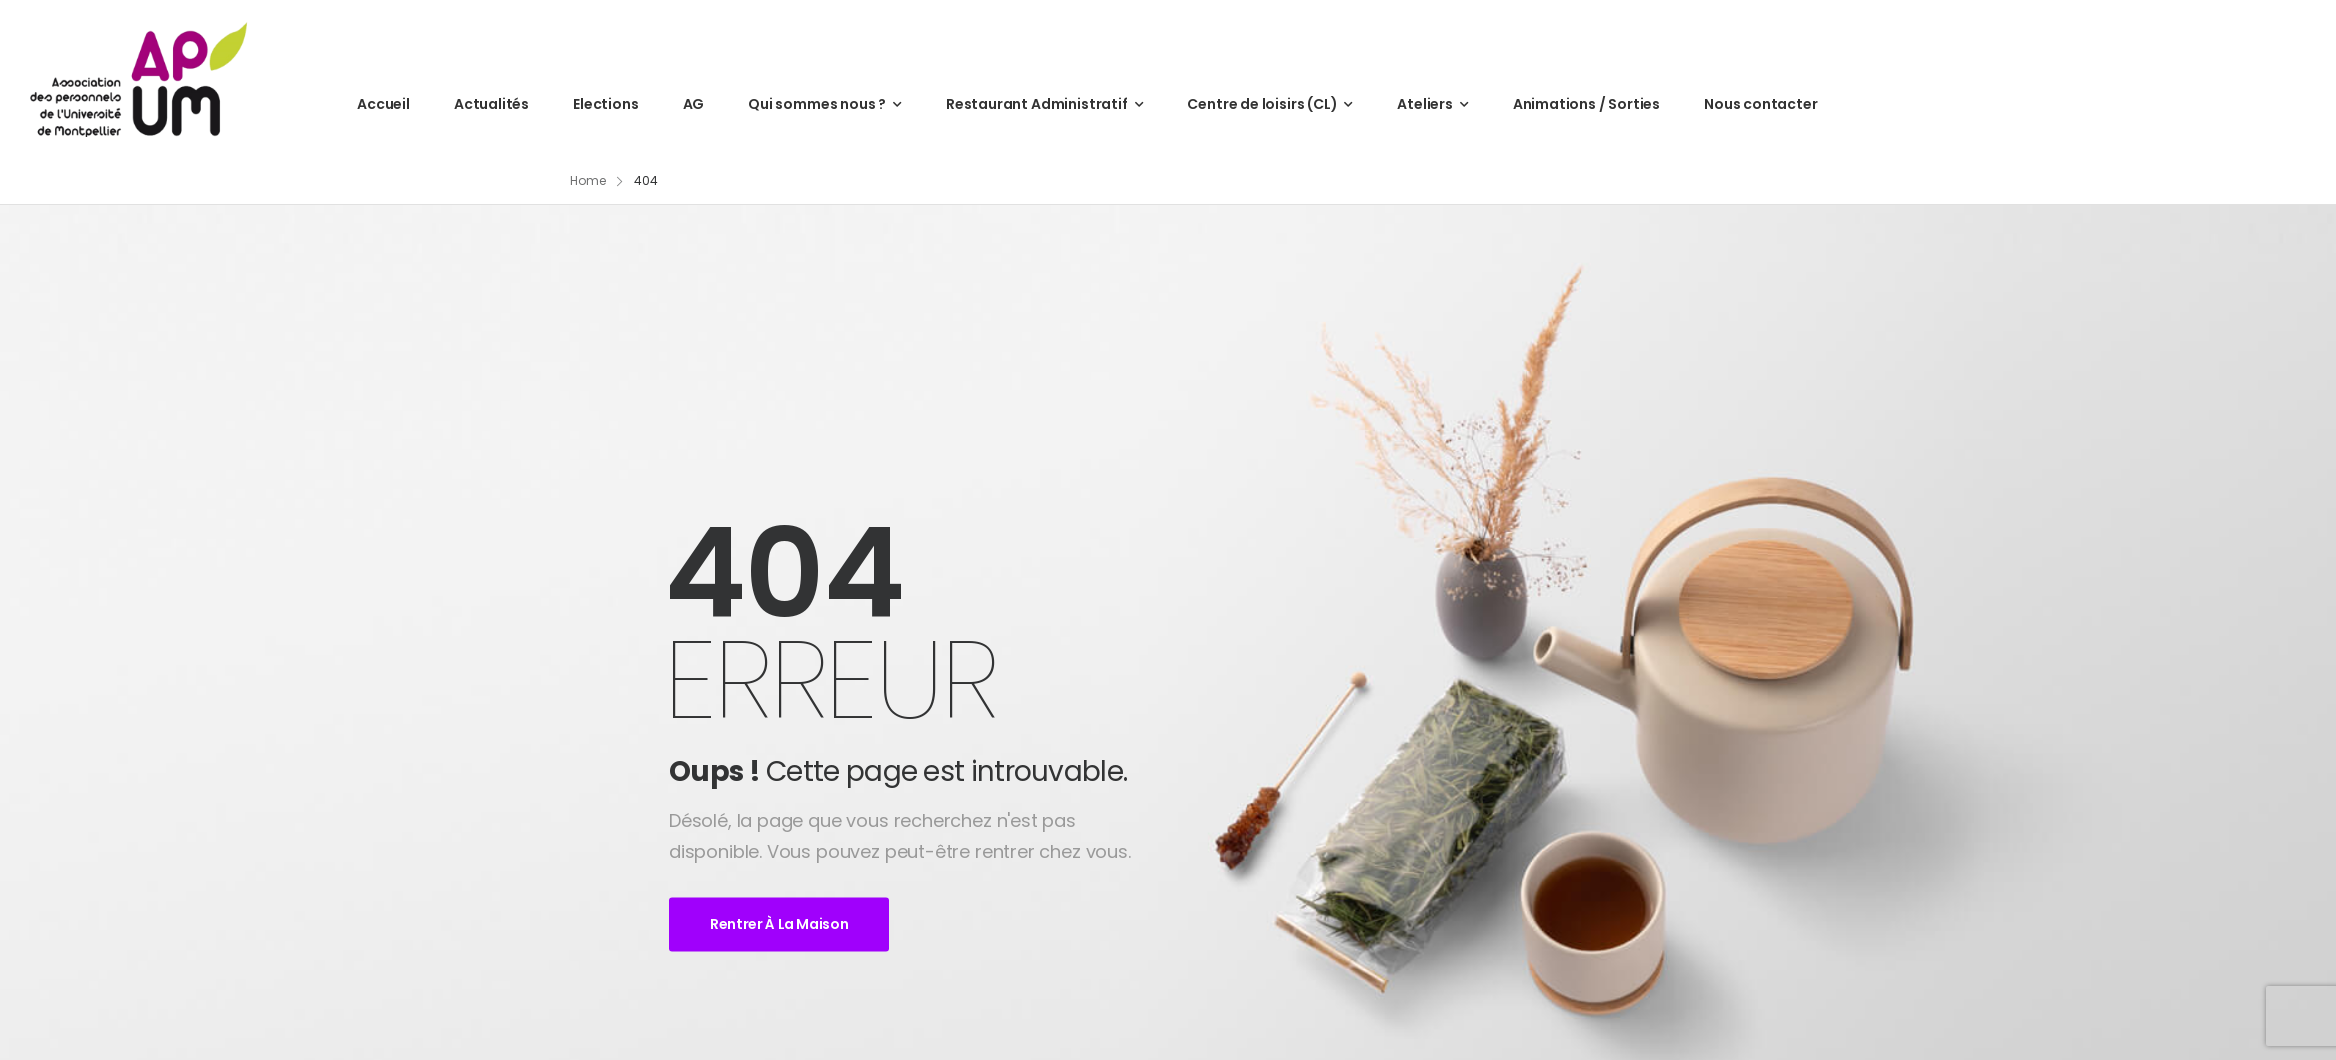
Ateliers (1425, 104)
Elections (605, 104)
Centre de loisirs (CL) (1262, 104)
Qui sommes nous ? (817, 104)
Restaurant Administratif (1037, 104)
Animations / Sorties (1586, 104)
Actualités (491, 104)
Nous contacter (1760, 104)
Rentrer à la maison (779, 925)
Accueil (383, 104)
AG (694, 104)
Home (588, 180)
